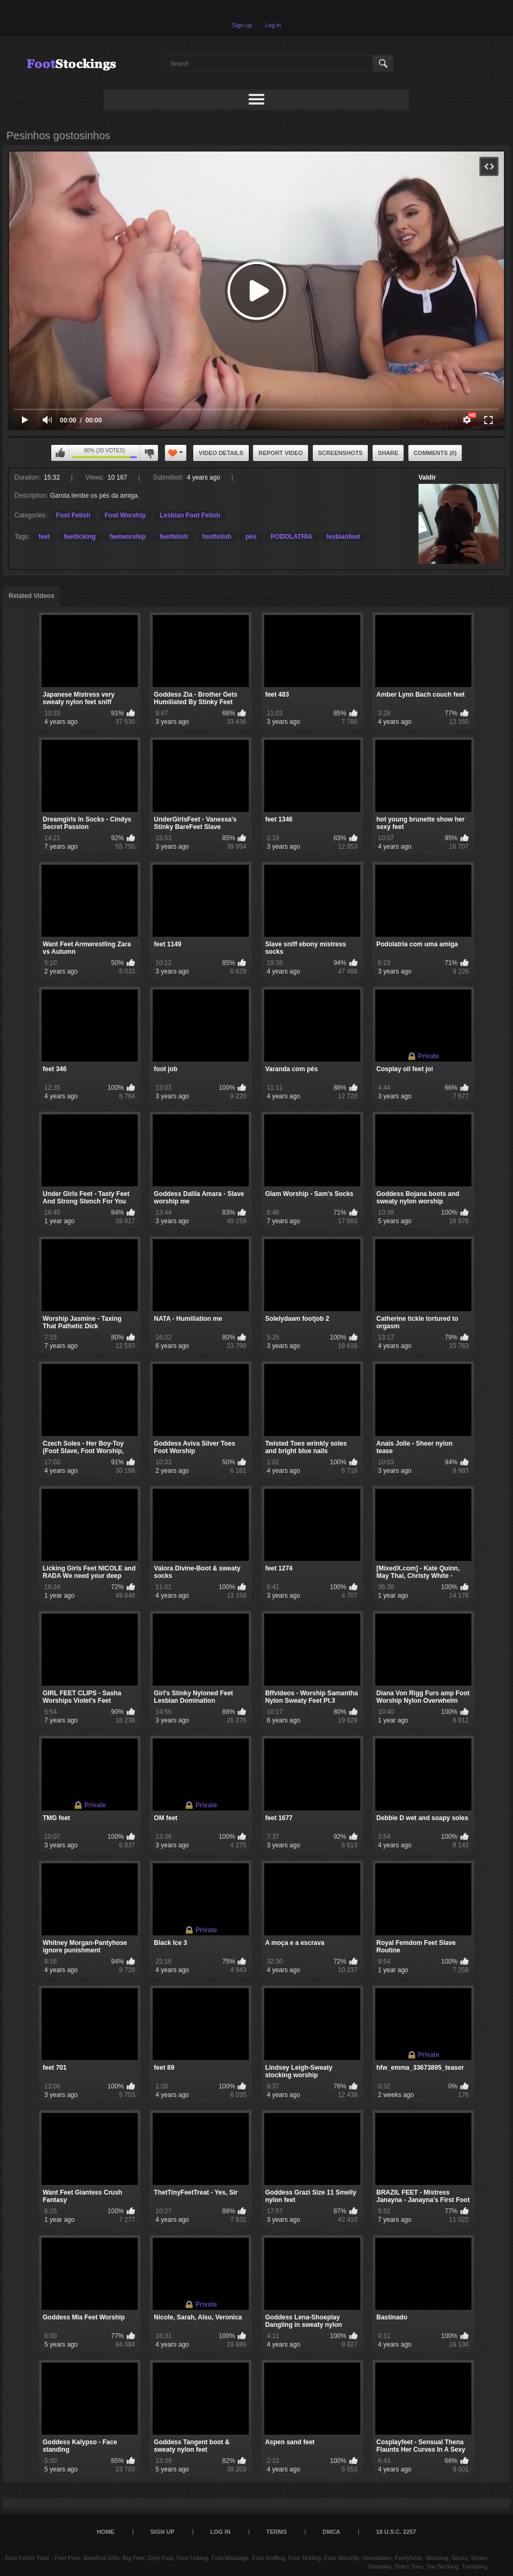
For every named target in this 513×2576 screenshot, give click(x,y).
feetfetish (174, 536)
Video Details (221, 453)
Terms (276, 2532)
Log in (273, 25)
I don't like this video (149, 453)
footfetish (217, 536)
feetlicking (80, 536)
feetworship (127, 536)
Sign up (242, 25)
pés (251, 536)
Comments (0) (435, 453)
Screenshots (340, 453)
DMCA (331, 2532)
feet (44, 536)
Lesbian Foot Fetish (190, 515)
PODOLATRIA (291, 536)
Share (388, 453)
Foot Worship (125, 515)
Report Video (280, 453)
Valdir (427, 477)
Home (105, 2532)
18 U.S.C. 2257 (396, 2532)
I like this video (60, 453)
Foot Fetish (73, 515)
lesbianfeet (343, 536)
